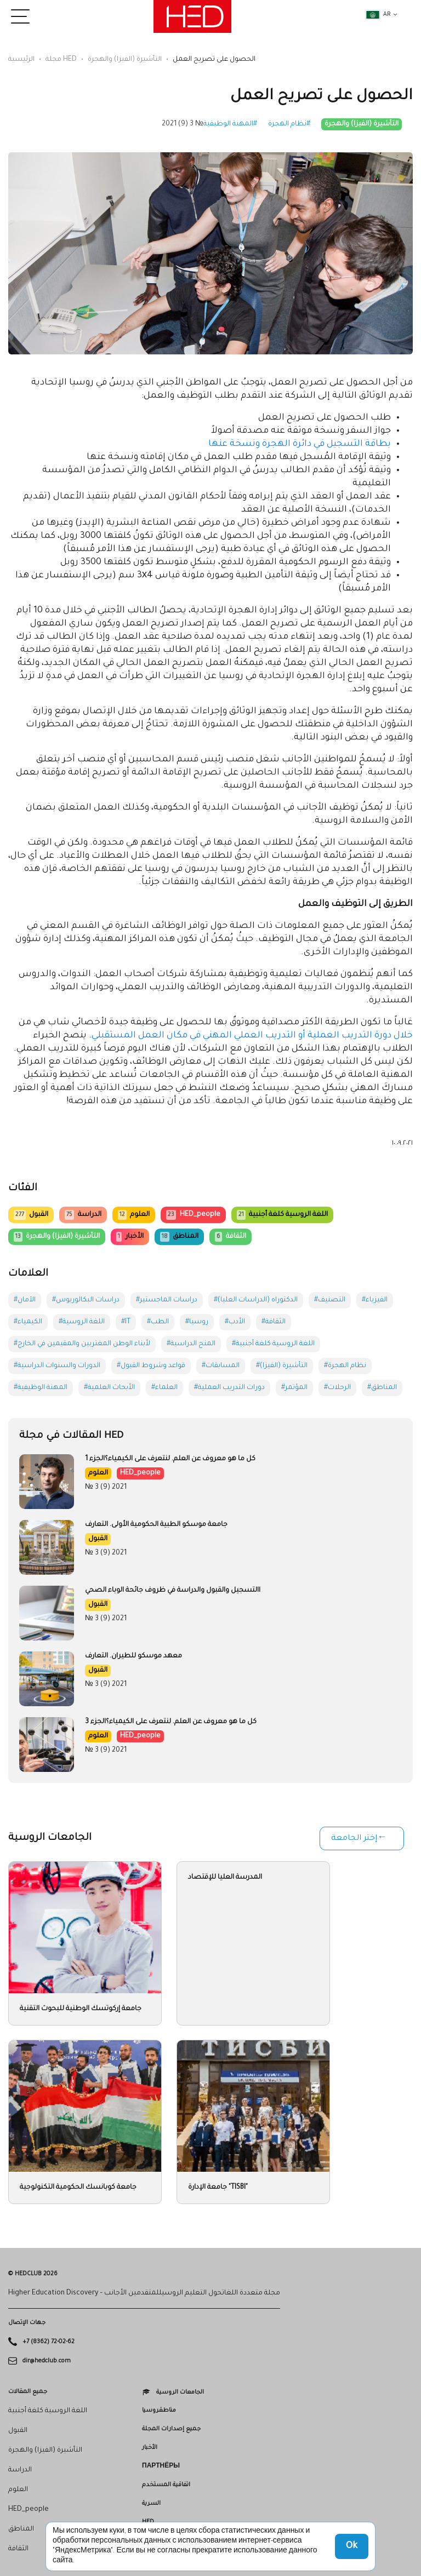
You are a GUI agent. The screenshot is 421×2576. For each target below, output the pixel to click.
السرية (151, 2503)
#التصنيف (329, 1300)
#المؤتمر (294, 1388)
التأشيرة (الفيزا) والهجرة (125, 60)
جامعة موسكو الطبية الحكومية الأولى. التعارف (156, 1525)
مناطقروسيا (159, 2410)
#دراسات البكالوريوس (86, 1300)
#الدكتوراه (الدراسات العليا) (256, 1300)
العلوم (134, 1215)
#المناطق (382, 1388)
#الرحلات (337, 1388)
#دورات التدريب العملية (229, 1388)
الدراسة (83, 1215)
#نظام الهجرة (289, 124)
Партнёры (161, 2466)
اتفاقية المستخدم (166, 2485)
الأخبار (129, 1237)
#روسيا (196, 1322)
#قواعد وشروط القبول (151, 1366)
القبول (31, 1215)
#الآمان (25, 1300)
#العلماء (164, 1388)
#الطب (158, 1322)
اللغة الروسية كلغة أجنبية (282, 1215)
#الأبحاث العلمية (109, 1388)
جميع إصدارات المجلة (171, 2429)
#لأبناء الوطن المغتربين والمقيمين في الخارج (82, 1344)
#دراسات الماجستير (166, 1300)
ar (378, 14)
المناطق (179, 1237)
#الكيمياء (28, 1322)
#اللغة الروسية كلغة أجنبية (273, 1344)
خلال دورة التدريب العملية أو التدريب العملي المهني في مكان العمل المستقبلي (252, 1036)
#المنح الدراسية (191, 1344)
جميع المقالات (27, 2392)
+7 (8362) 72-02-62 (48, 2342)
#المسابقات (221, 1366)
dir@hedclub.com (46, 2361)
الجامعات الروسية (180, 2392)
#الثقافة (273, 1322)
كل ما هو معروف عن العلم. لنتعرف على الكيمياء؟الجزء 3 (171, 1722)
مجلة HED (61, 60)
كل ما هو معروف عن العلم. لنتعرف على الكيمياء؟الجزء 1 (170, 1459)
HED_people (193, 1215)
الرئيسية (21, 60)
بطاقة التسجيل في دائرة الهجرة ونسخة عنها (299, 444)
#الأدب (235, 1322)
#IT (125, 1322)
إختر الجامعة (354, 1838)
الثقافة (230, 1237)
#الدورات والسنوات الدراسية (57, 1366)
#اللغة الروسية (82, 1322)
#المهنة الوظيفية (230, 124)
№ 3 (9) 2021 (182, 124)
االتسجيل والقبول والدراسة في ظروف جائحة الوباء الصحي (172, 1590)
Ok (351, 2546)
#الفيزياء (375, 1300)
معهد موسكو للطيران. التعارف (133, 1656)
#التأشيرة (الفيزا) (282, 1366)
